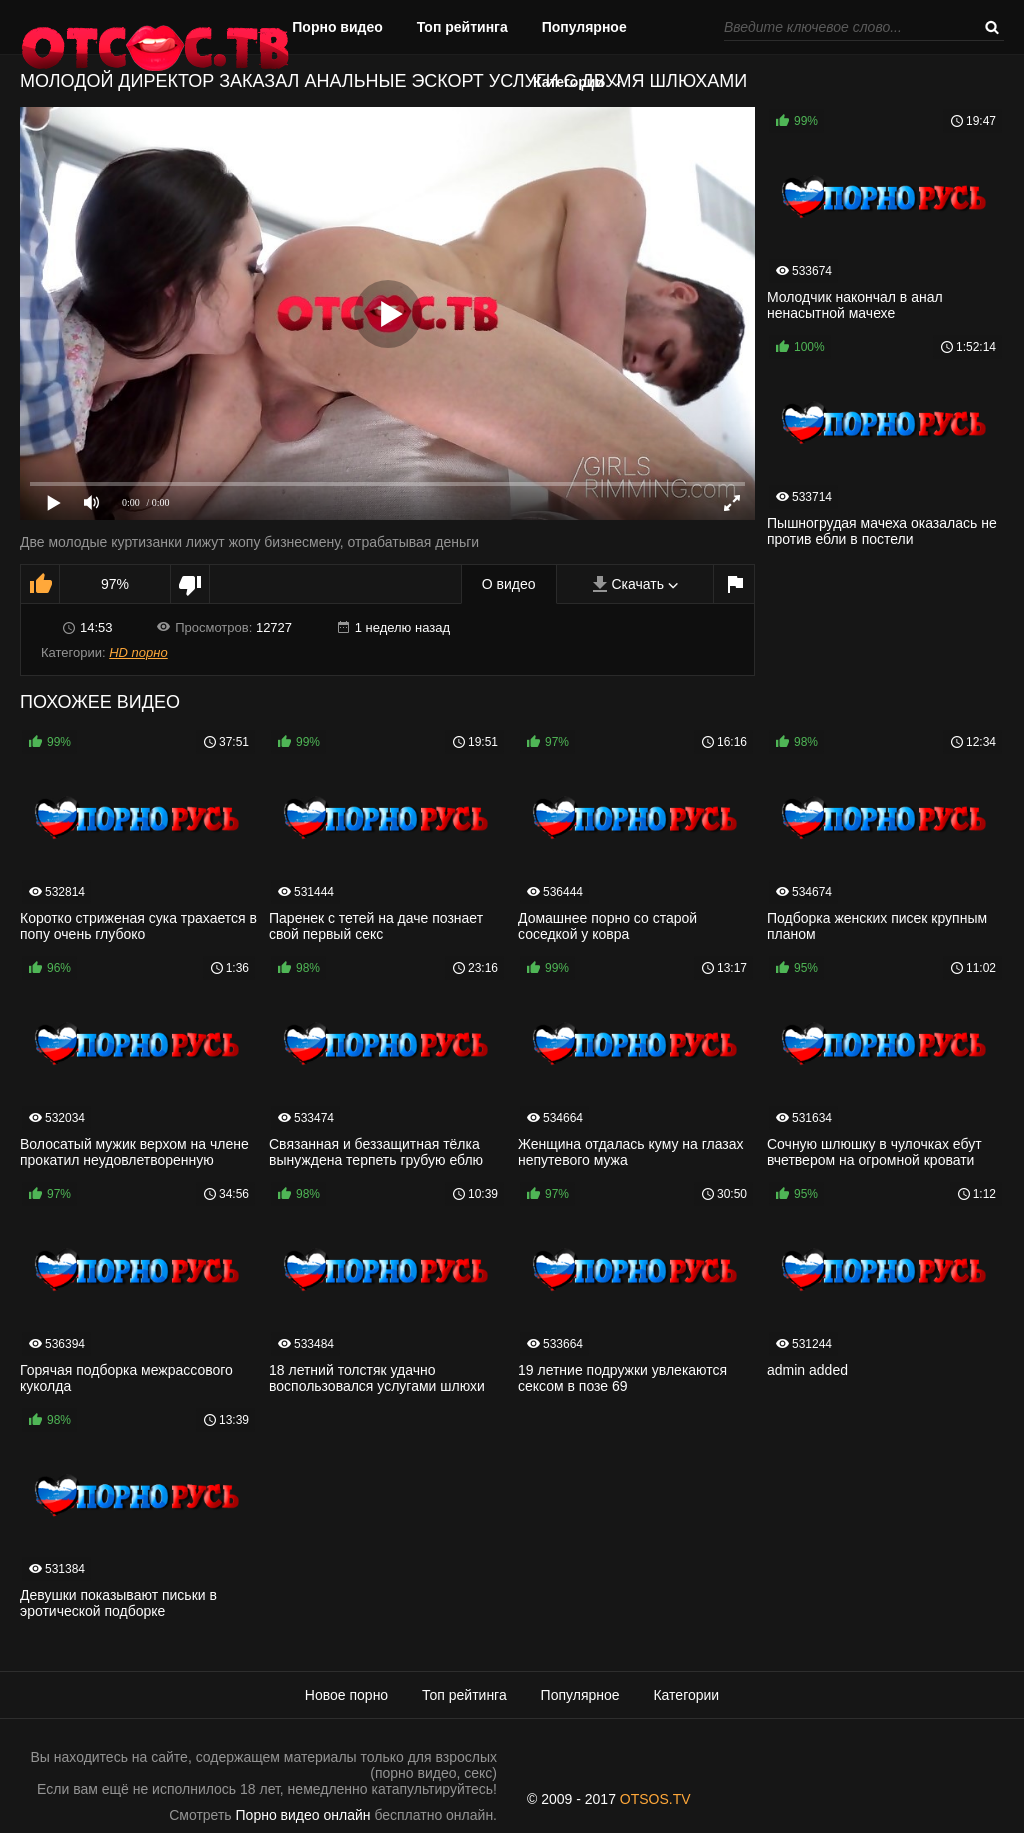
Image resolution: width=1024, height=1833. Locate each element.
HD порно (138, 652)
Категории (568, 82)
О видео (509, 584)
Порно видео (337, 27)
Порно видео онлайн (303, 1815)
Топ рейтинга (462, 27)
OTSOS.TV (655, 1799)
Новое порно (346, 1695)
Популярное (584, 27)
